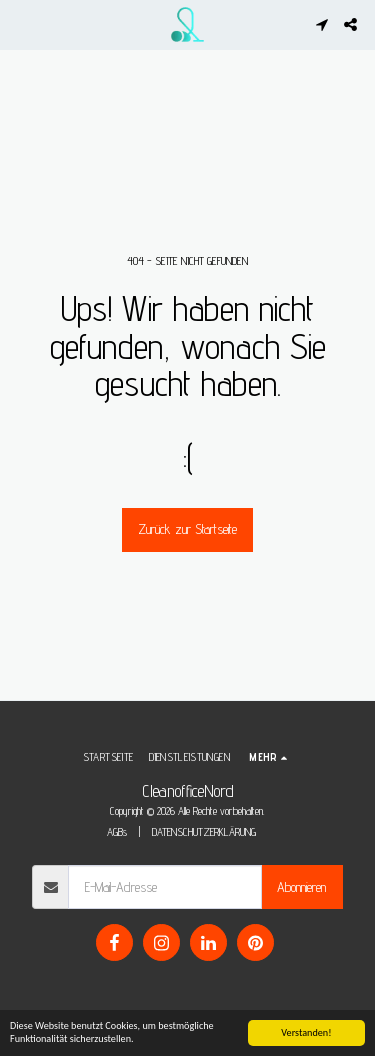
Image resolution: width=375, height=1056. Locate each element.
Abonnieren (301, 887)
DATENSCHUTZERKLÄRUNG (204, 832)
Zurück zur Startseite (187, 529)
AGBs (117, 832)
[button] (22, 24)
